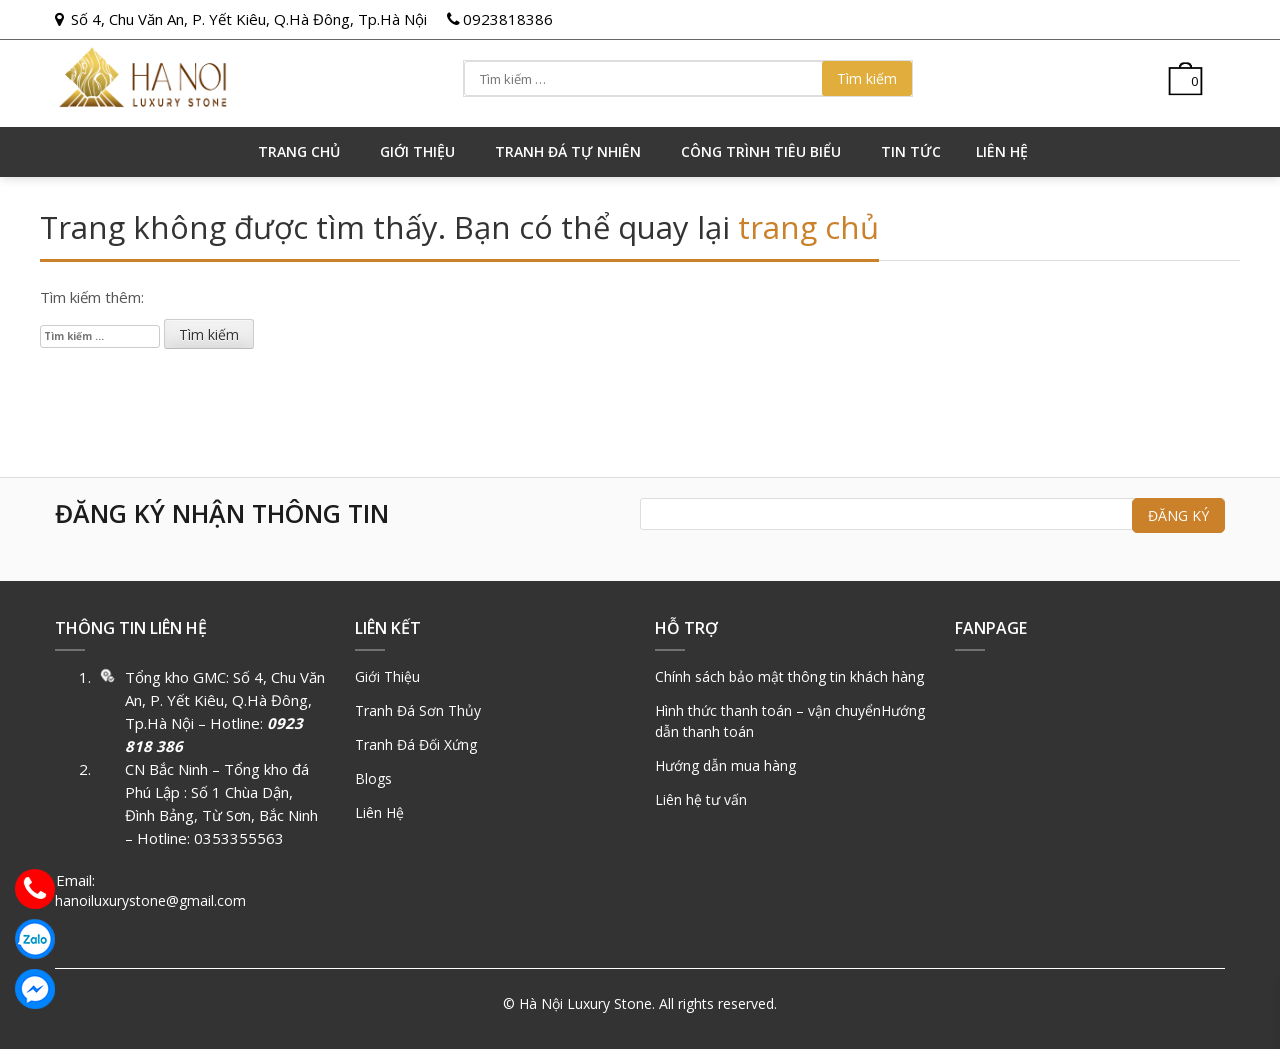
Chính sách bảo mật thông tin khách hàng (789, 676)
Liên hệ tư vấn (701, 799)
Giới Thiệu (387, 676)
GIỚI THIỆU (417, 151)
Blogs (373, 778)
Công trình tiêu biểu (761, 151)
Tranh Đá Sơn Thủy (418, 710)
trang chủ (808, 227)
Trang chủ (299, 151)
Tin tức (911, 151)
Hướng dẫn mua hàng (725, 765)
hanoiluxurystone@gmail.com (150, 900)
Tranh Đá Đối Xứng (416, 744)
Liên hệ (1002, 151)
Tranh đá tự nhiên (568, 151)
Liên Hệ (379, 812)
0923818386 (508, 19)
